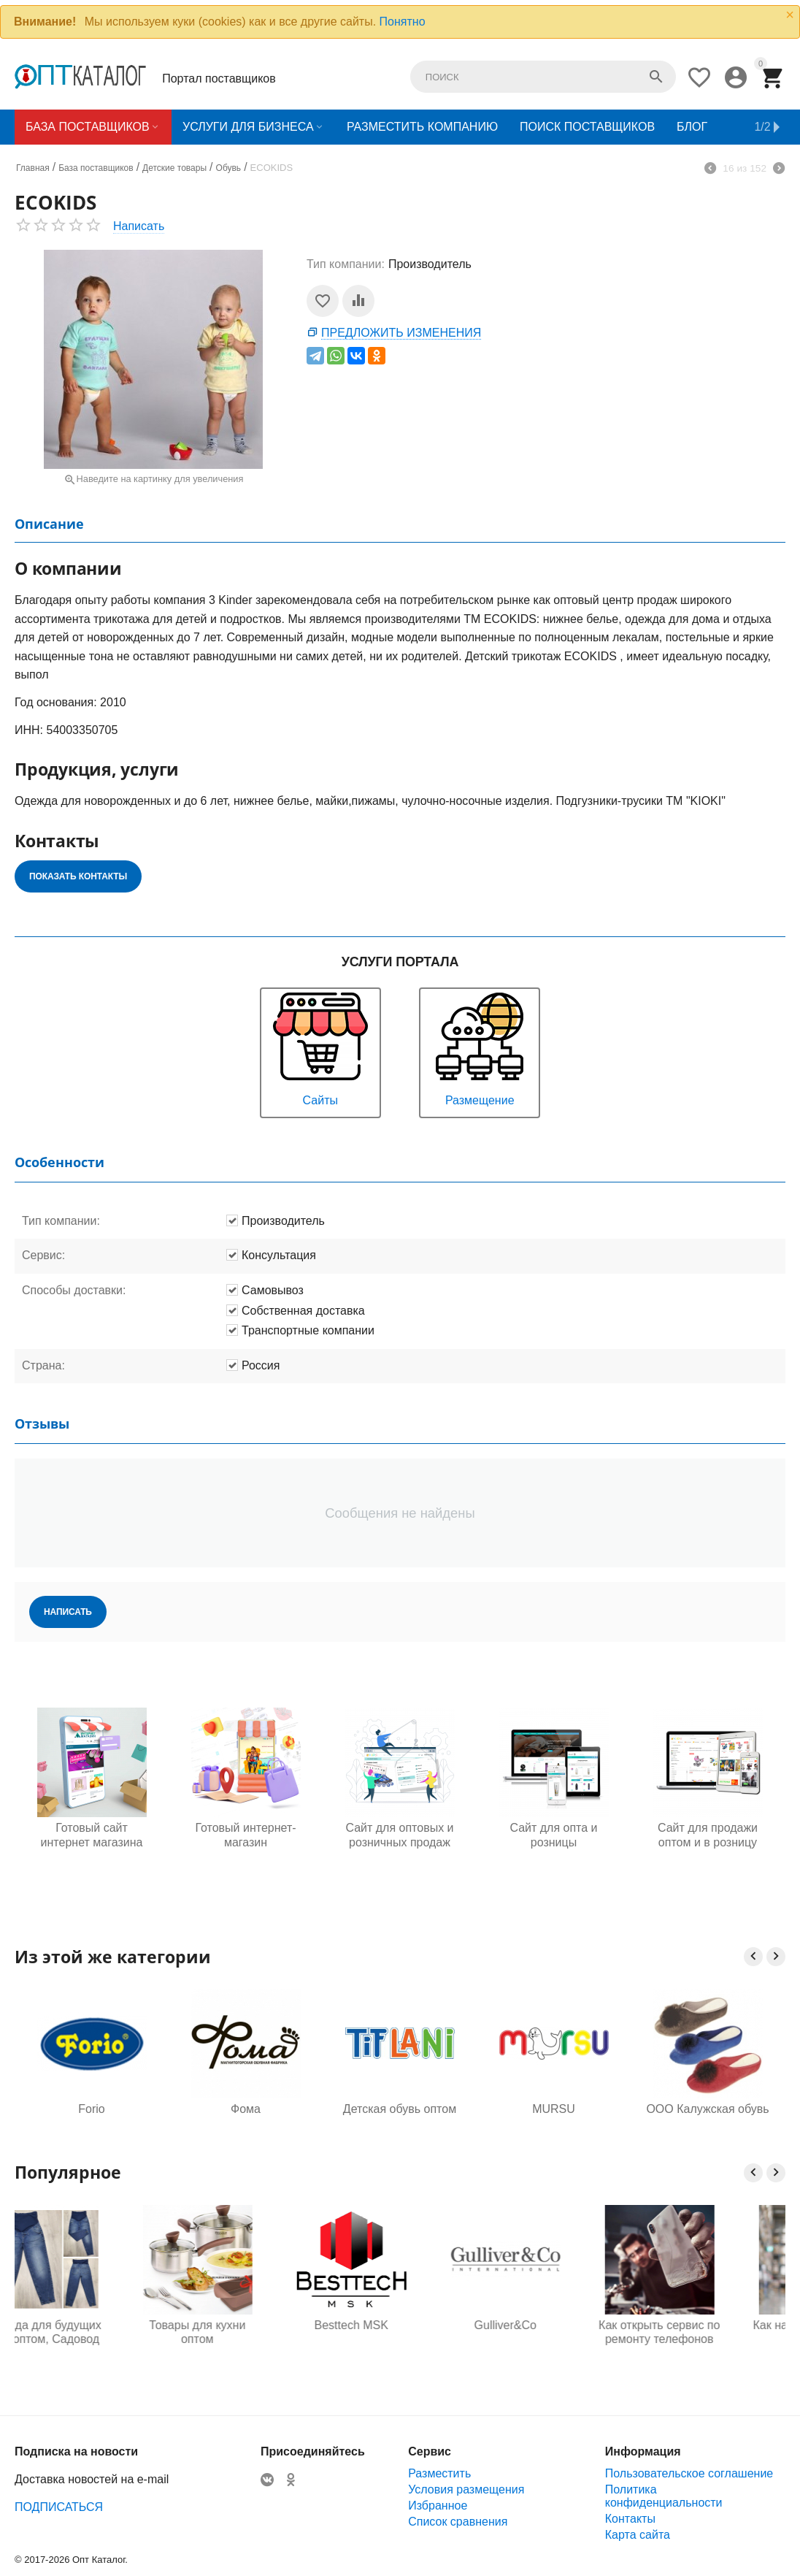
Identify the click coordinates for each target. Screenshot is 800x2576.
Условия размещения (466, 2489)
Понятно (403, 21)
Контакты (630, 2518)
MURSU (553, 2109)
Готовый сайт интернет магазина (92, 1835)
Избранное (437, 2505)
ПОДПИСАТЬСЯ (59, 2507)
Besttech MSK (399, 2325)
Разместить (439, 2473)
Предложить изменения (401, 332)
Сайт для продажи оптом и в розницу (708, 1835)
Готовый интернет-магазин (245, 1835)
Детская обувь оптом (399, 2109)
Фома (246, 2109)
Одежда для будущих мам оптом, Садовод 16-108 (92, 2333)
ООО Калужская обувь (707, 2109)
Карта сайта (637, 2535)
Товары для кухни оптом (245, 2332)
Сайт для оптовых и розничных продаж (399, 1835)
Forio (91, 2109)
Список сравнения (457, 2521)
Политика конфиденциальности (664, 2496)
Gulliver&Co (554, 2325)
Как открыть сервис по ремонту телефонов (707, 2332)
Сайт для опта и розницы (553, 1835)
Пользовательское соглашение (689, 2473)
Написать (138, 226)
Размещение (479, 1048)
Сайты (320, 1048)
